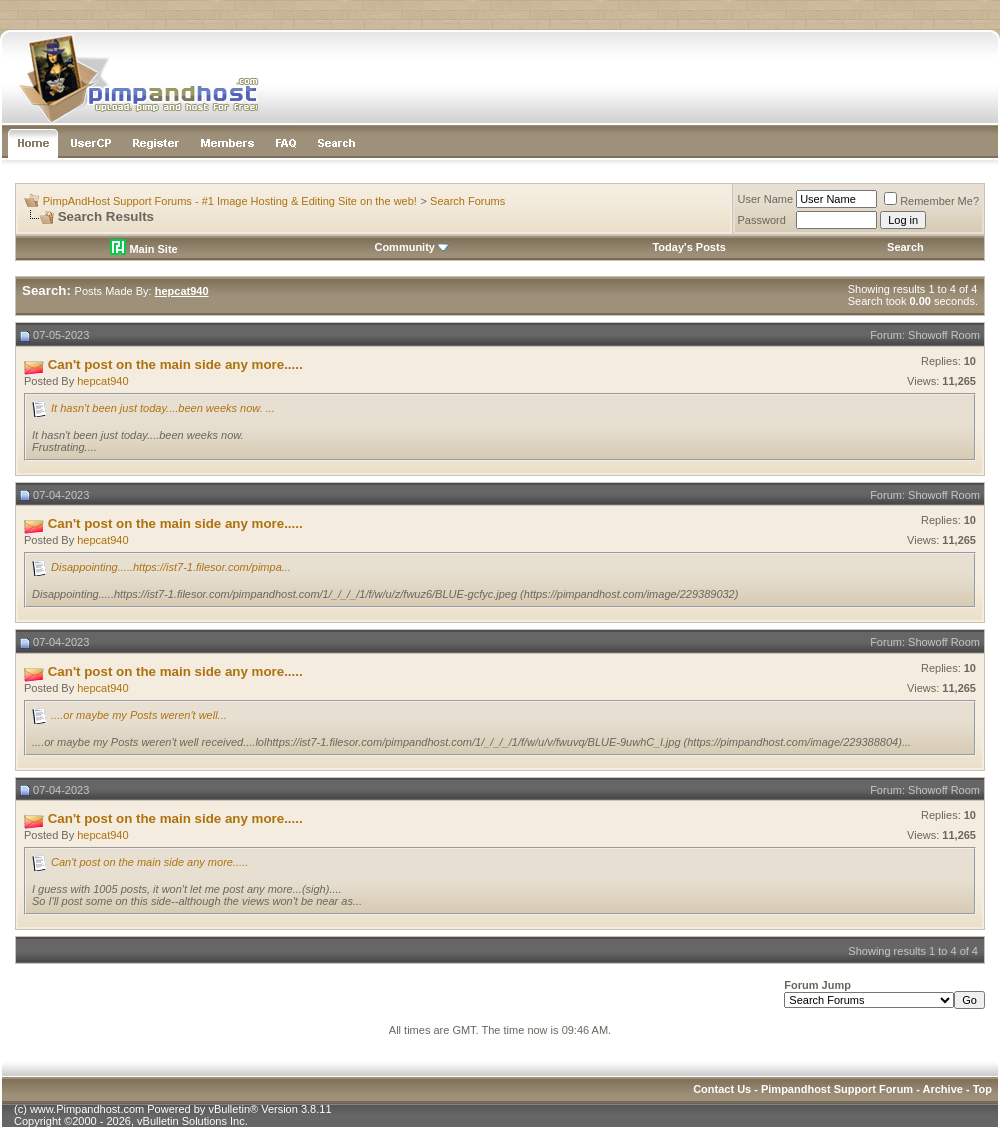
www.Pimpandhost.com (87, 1109)
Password (762, 220)
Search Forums (467, 201)
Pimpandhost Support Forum (837, 1089)
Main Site (143, 249)
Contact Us (722, 1089)
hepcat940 (102, 381)
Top (982, 1089)
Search (905, 247)
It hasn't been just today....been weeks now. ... (163, 408)
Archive (943, 1089)
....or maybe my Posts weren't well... (139, 715)
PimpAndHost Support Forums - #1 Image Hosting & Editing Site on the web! (230, 201)
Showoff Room (944, 335)
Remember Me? (931, 201)
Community (411, 247)
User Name (766, 199)
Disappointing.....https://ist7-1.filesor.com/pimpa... (171, 567)
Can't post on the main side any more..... (149, 862)
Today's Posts (688, 247)
